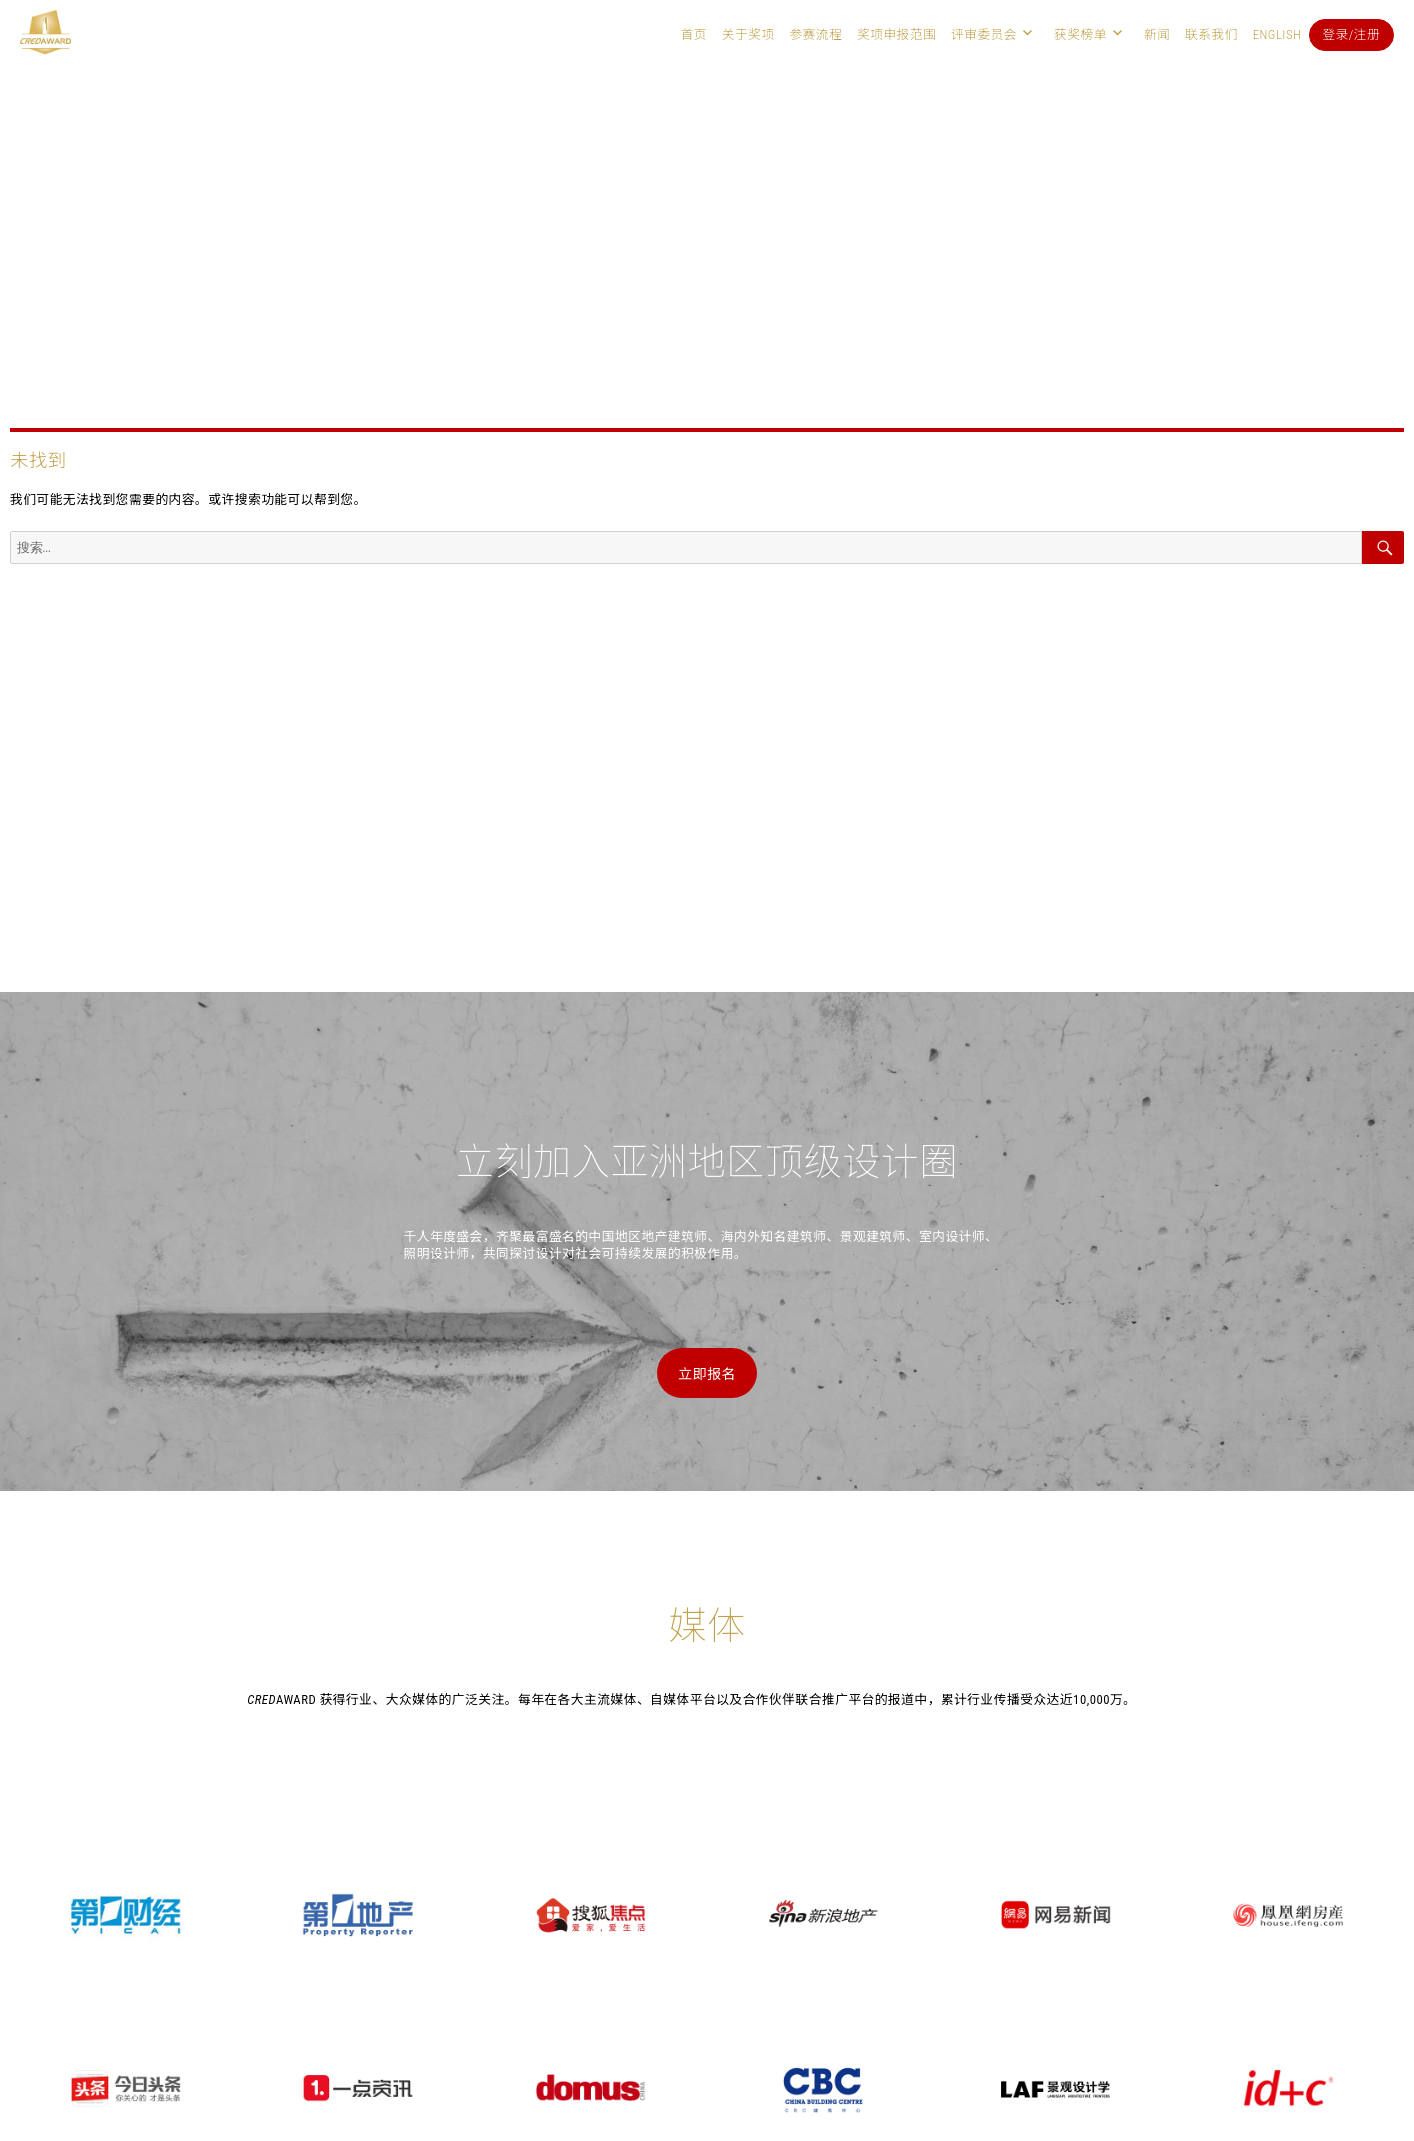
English (1277, 34)
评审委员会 (984, 34)
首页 (694, 34)
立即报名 (707, 1374)
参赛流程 (815, 34)
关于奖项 (748, 34)
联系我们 (1211, 34)
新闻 (1157, 34)
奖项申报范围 (896, 34)
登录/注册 (1351, 34)
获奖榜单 (1080, 34)
